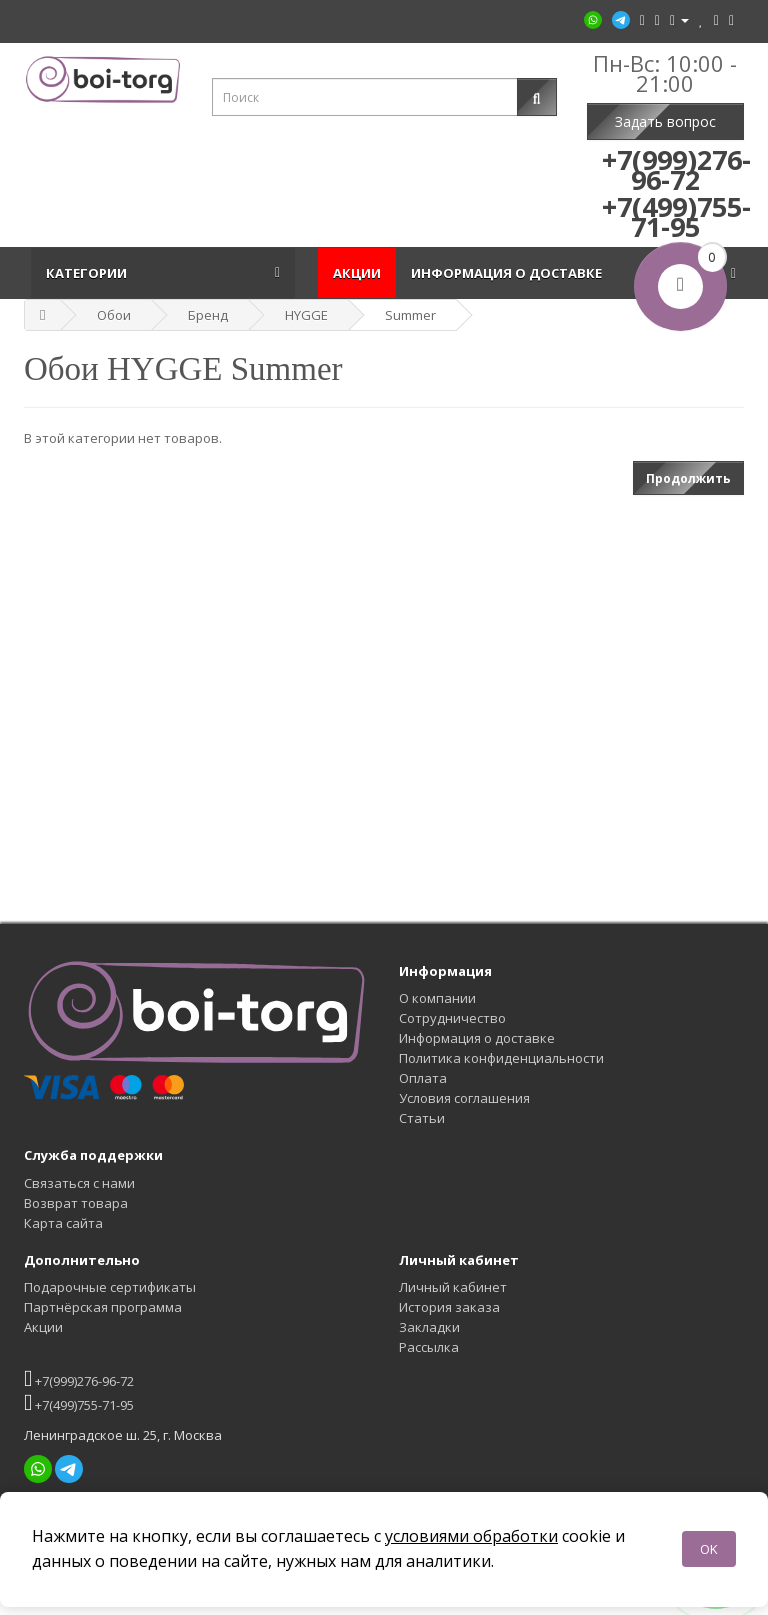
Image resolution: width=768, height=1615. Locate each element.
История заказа (449, 1307)
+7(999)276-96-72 (79, 1378)
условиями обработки (471, 1536)
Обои (114, 315)
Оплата (423, 1078)
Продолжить (688, 478)
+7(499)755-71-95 (79, 1402)
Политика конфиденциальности (501, 1058)
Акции (357, 273)
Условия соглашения (464, 1098)
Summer (410, 315)
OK (709, 1549)
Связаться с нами (79, 1183)
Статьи (422, 1118)
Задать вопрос (665, 121)
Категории (89, 273)
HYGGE (306, 315)
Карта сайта (63, 1223)
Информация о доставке (509, 273)
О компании (437, 998)
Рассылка (429, 1347)
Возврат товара (76, 1203)
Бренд (208, 315)
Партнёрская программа (103, 1307)
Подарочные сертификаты (110, 1287)
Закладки (429, 1327)
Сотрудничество (452, 1018)
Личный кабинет (453, 1287)
